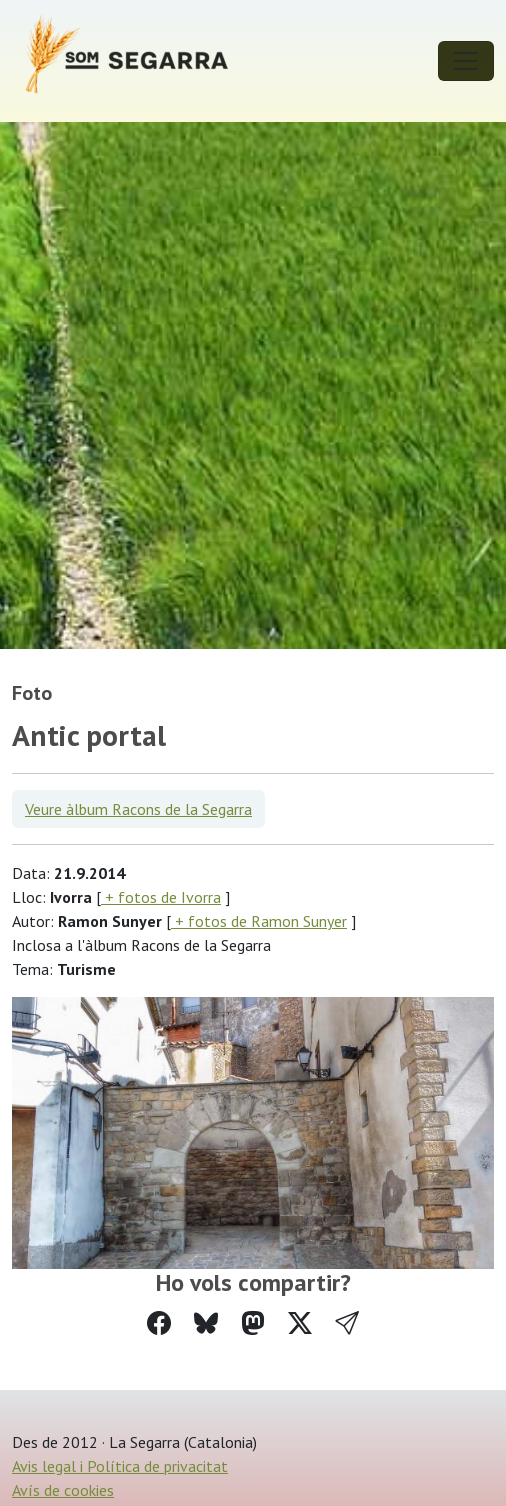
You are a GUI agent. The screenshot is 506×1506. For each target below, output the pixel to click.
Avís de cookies (63, 1490)
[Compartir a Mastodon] (253, 1323)
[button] (347, 1323)
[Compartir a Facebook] (159, 1323)
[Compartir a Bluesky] (206, 1323)
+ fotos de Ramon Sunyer (259, 921)
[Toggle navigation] (466, 61)
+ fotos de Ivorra (161, 897)
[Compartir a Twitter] (300, 1323)
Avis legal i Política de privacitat (120, 1466)
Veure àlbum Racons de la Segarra (138, 809)
